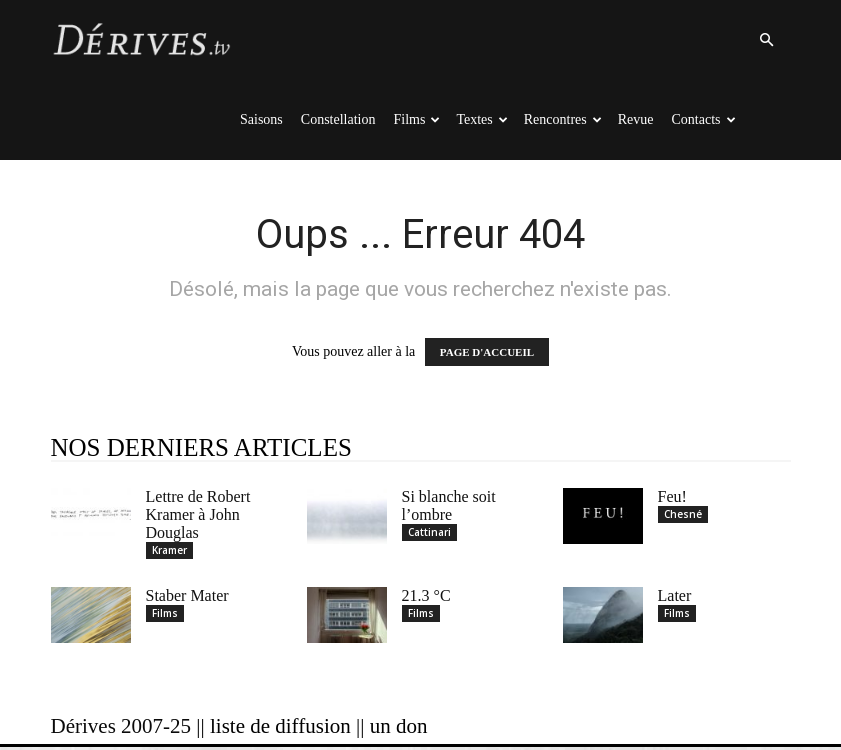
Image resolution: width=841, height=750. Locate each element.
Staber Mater (187, 598)
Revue (636, 119)
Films (417, 119)
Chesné (683, 514)
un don (399, 729)
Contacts (704, 119)
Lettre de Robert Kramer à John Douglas (198, 514)
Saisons (261, 119)
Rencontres (563, 119)
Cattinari (429, 532)
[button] (767, 40)
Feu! (672, 496)
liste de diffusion (280, 729)
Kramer (169, 550)
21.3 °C (426, 598)
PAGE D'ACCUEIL (487, 352)
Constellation (338, 119)
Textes (481, 119)
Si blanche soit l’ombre (449, 505)
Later (675, 598)
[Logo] (141, 40)
